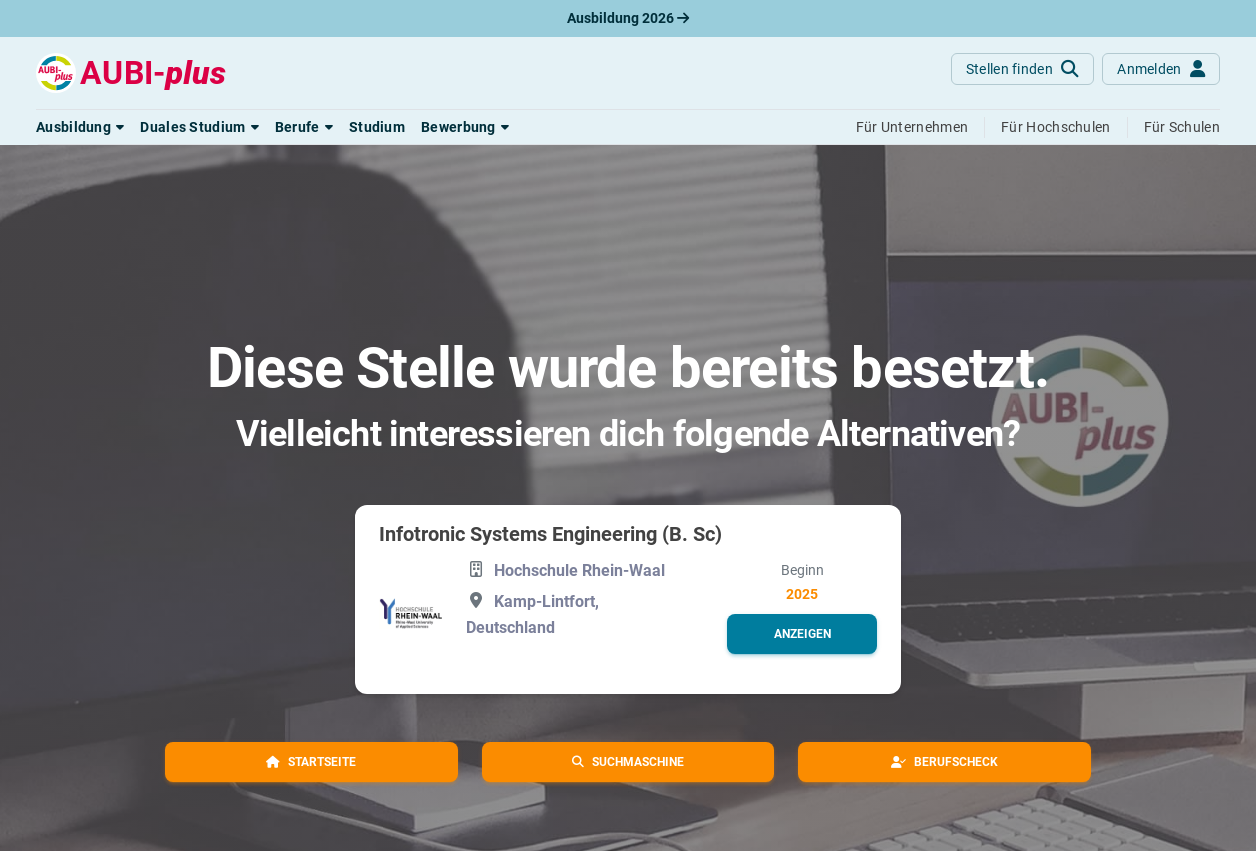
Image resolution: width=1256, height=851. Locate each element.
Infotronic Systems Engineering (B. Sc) (550, 534)
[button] (80, 127)
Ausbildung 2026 (628, 18)
